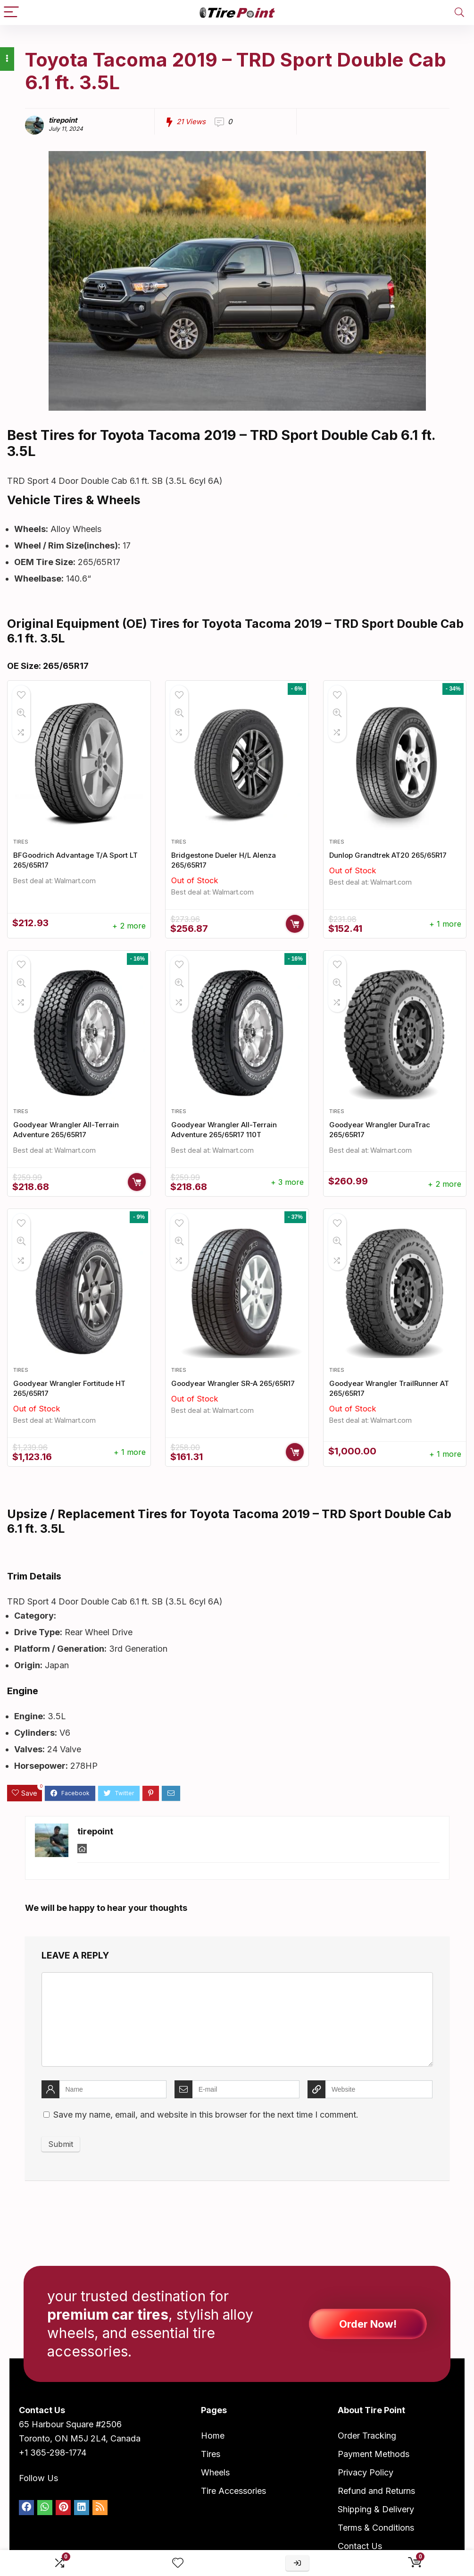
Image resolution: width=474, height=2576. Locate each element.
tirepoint (63, 120)
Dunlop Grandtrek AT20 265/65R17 (388, 855)
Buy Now (294, 923)
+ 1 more (445, 924)
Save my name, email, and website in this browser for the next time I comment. (205, 2115)
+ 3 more (287, 1182)
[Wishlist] (177, 2563)
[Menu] (11, 12)
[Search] (459, 12)
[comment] (237, 2019)
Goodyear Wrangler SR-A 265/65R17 (233, 1383)
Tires (20, 841)
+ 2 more (129, 925)
